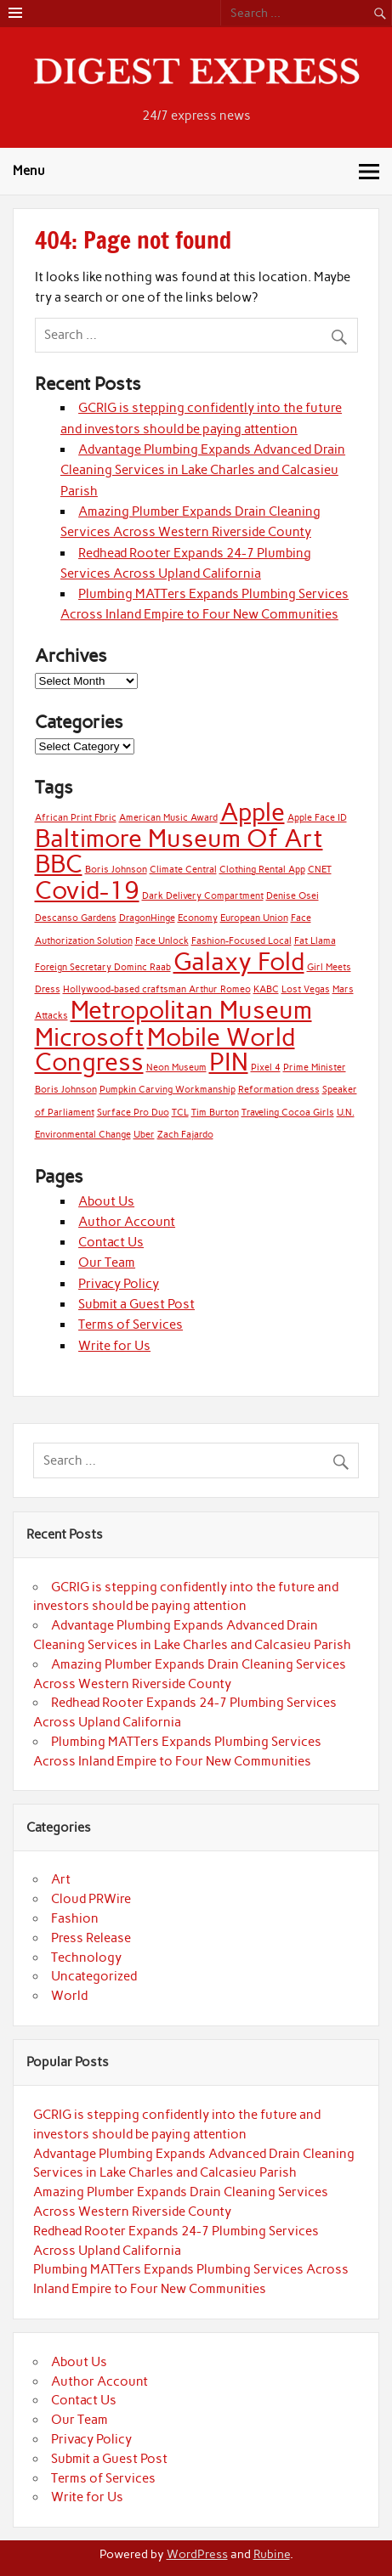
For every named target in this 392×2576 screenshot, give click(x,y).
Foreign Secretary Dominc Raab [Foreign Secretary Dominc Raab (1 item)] (103, 967)
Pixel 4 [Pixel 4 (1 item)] (266, 1067)
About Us (106, 1201)
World (69, 1995)
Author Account (126, 1221)
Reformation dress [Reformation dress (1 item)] (279, 1089)
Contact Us (111, 1242)
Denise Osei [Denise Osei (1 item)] (292, 895)
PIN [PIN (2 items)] (228, 1061)
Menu (29, 170)
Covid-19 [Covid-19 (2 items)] (87, 890)
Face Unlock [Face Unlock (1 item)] (162, 940)
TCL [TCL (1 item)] (180, 1112)
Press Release (91, 1938)
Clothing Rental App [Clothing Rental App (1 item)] (262, 869)
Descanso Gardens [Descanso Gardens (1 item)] (75, 918)
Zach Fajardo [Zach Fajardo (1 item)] (185, 1134)
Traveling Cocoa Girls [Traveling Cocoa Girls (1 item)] (287, 1112)
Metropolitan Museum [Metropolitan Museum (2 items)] (191, 1010)
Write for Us (114, 1345)
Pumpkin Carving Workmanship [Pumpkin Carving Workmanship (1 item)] (167, 1089)
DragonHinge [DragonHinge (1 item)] (147, 918)
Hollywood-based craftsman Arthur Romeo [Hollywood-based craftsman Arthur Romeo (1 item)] (157, 989)
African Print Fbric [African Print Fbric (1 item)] (75, 817)
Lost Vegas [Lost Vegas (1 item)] (305, 989)
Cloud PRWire (91, 1899)
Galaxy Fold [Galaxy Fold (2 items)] (238, 961)
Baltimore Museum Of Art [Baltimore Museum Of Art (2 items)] (179, 838)
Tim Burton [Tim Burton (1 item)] (215, 1112)
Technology (86, 1957)
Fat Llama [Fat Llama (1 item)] (315, 940)
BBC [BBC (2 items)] (58, 863)
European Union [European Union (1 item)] (254, 918)
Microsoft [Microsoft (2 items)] (90, 1037)
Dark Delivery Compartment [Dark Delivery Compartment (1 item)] (203, 895)
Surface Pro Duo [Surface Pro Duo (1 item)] (133, 1112)
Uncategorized (94, 1976)
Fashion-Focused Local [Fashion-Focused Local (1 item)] (241, 940)
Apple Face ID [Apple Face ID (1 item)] (317, 817)
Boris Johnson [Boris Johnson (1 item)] (116, 869)
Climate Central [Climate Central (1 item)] (183, 869)
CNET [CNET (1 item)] (320, 869)
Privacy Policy (118, 1283)
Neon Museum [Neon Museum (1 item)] (176, 1067)
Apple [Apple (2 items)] (252, 812)
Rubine (271, 2554)
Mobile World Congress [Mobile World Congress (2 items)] (165, 1049)
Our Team (106, 1262)
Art (61, 1879)
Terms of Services (130, 1324)
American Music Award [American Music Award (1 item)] (168, 817)
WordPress (197, 2554)
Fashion (75, 1918)
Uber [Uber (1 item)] (144, 1134)
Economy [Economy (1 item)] (198, 918)
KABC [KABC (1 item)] (266, 989)
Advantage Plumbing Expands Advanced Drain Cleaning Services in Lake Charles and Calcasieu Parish (202, 470)
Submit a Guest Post (136, 1304)
